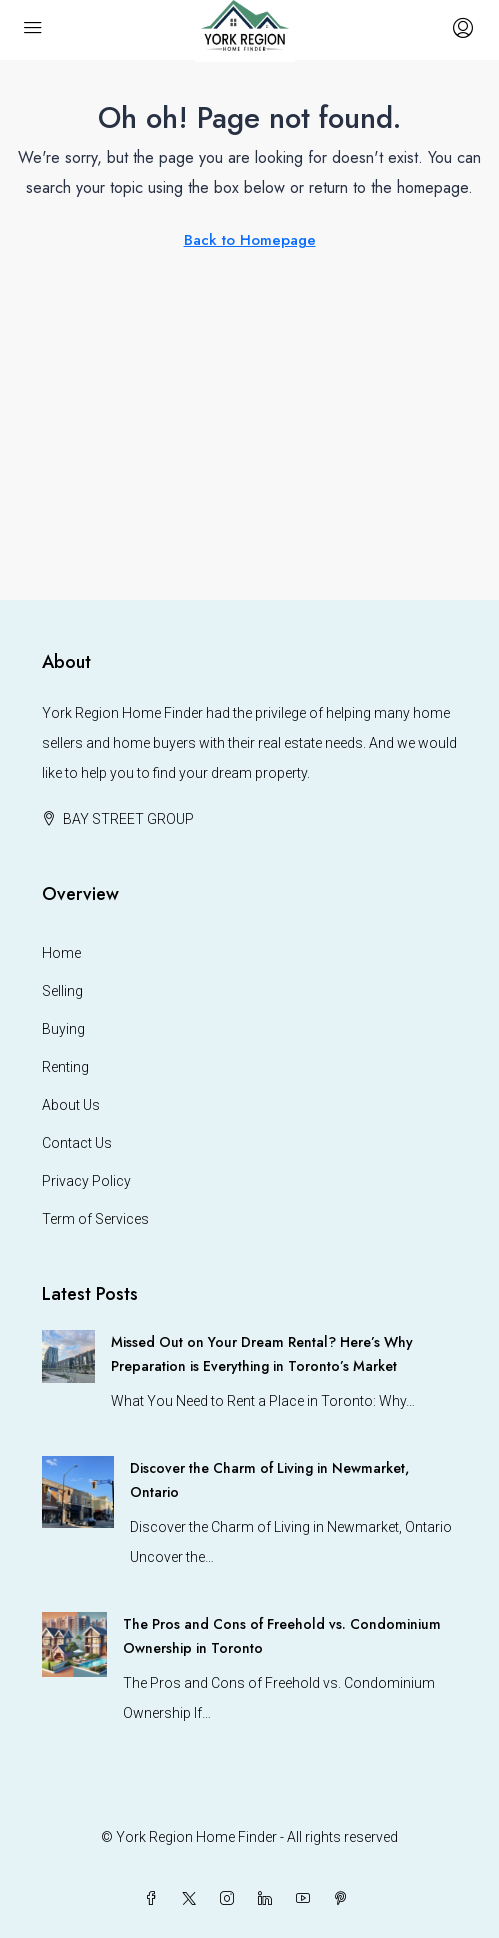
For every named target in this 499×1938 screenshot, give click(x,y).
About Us (71, 1105)
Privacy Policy (86, 1181)
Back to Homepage (250, 240)
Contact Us (77, 1143)
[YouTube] (307, 1899)
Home (61, 953)
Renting (65, 1067)
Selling (62, 991)
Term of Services (95, 1219)
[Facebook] (155, 1899)
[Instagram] (231, 1899)
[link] (68, 1355)
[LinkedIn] (269, 1899)
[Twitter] (193, 1899)
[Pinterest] (345, 1899)
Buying (63, 1029)
